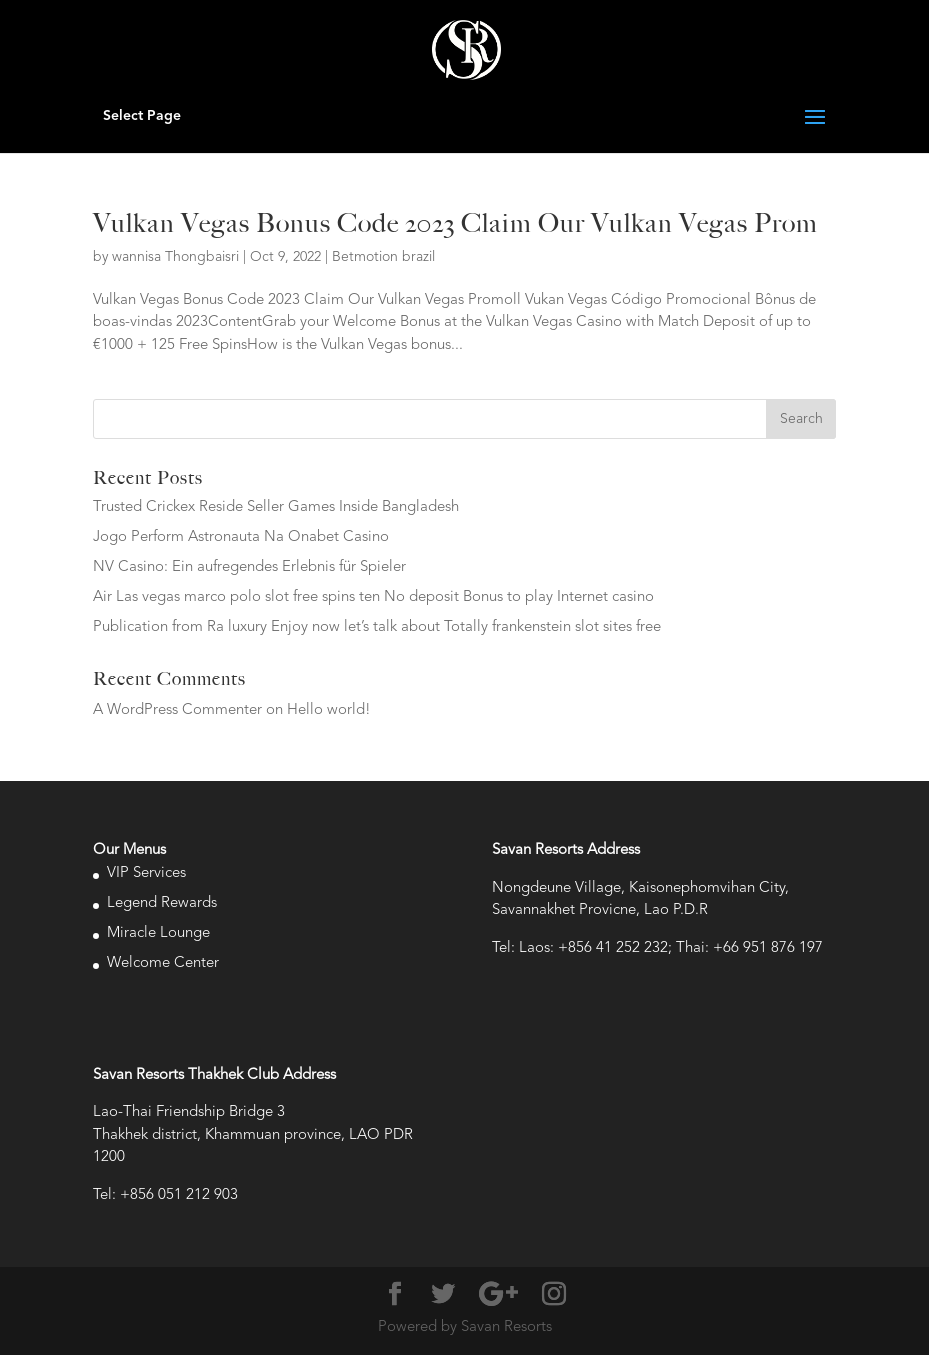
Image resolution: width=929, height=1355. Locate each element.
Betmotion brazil (383, 257)
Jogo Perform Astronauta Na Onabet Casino (241, 537)
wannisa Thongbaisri (175, 257)
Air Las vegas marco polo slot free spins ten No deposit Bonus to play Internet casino (373, 597)
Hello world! (329, 710)
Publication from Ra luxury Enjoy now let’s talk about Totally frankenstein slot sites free (377, 627)
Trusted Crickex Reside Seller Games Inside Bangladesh (276, 507)
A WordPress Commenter (177, 710)
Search (801, 419)
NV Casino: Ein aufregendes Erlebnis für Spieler (249, 567)
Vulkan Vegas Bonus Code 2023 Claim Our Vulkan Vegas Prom (455, 223)
